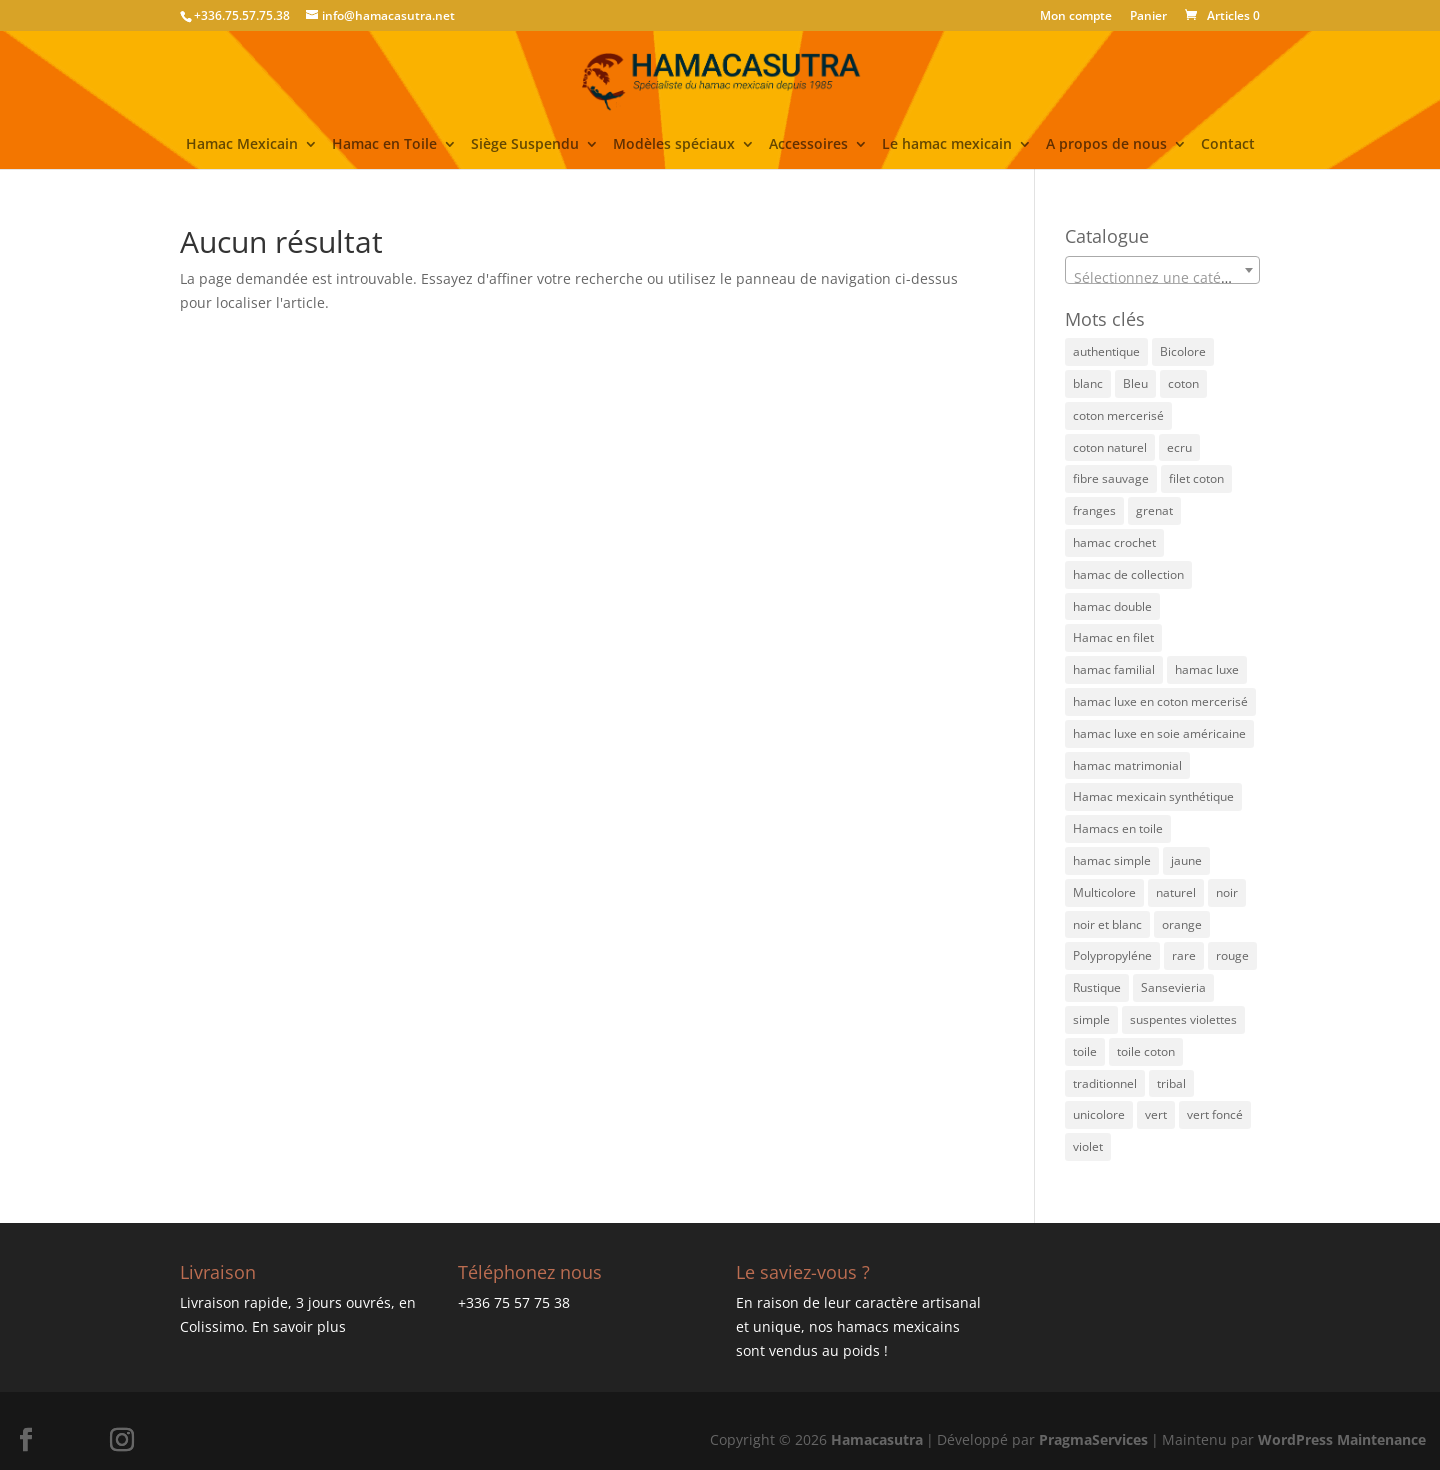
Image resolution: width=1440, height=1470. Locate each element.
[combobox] (1162, 270)
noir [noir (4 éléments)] (1227, 892)
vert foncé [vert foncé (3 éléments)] (1215, 1114)
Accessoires (808, 145)
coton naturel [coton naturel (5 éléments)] (1110, 447)
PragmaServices (1093, 1439)
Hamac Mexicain (242, 145)
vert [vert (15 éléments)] (1156, 1114)
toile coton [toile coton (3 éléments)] (1146, 1051)
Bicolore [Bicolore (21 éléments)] (1183, 351)
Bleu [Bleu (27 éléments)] (1135, 383)
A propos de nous (1106, 145)
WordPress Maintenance (1342, 1439)
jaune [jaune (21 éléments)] (1186, 860)
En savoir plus (299, 1326)
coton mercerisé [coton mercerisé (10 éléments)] (1118, 415)
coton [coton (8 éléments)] (1183, 383)
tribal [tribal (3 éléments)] (1171, 1083)
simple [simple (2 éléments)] (1091, 1019)
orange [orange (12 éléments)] (1182, 924)
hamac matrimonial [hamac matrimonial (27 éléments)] (1127, 765)
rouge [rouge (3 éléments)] (1232, 955)
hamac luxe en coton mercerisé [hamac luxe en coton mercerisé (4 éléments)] (1160, 701)
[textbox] (1162, 278)
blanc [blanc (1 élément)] (1088, 383)
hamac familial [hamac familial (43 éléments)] (1114, 669)
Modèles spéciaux (674, 145)
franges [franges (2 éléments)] (1094, 510)
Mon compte (1076, 17)
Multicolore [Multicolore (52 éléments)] (1104, 892)
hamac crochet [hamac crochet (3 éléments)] (1114, 542)
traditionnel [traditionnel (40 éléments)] (1105, 1083)
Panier (1148, 17)
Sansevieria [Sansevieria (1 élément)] (1173, 987)
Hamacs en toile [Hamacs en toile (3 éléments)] (1118, 828)
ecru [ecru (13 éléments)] (1179, 447)
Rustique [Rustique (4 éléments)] (1097, 987)
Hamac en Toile (384, 145)
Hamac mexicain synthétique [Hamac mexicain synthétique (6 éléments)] (1153, 796)
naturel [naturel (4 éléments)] (1176, 892)
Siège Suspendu (525, 145)
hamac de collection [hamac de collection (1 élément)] (1128, 574)
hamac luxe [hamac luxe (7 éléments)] (1207, 669)
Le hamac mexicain (947, 145)
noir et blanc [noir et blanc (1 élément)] (1107, 924)
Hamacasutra (877, 1439)
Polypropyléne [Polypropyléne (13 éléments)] (1112, 955)
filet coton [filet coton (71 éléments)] (1196, 478)
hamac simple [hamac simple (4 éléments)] (1112, 860)
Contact (1228, 145)
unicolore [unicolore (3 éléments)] (1099, 1114)
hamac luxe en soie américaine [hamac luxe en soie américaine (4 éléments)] (1159, 733)
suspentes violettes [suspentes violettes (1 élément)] (1183, 1019)
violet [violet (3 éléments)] (1088, 1146)
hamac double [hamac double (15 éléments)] (1112, 606)
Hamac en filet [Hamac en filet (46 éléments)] (1113, 637)
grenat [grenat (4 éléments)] (1154, 510)
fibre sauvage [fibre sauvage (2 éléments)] (1111, 478)
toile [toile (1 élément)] (1085, 1051)
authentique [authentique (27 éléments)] (1106, 351)
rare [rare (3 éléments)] (1184, 955)
